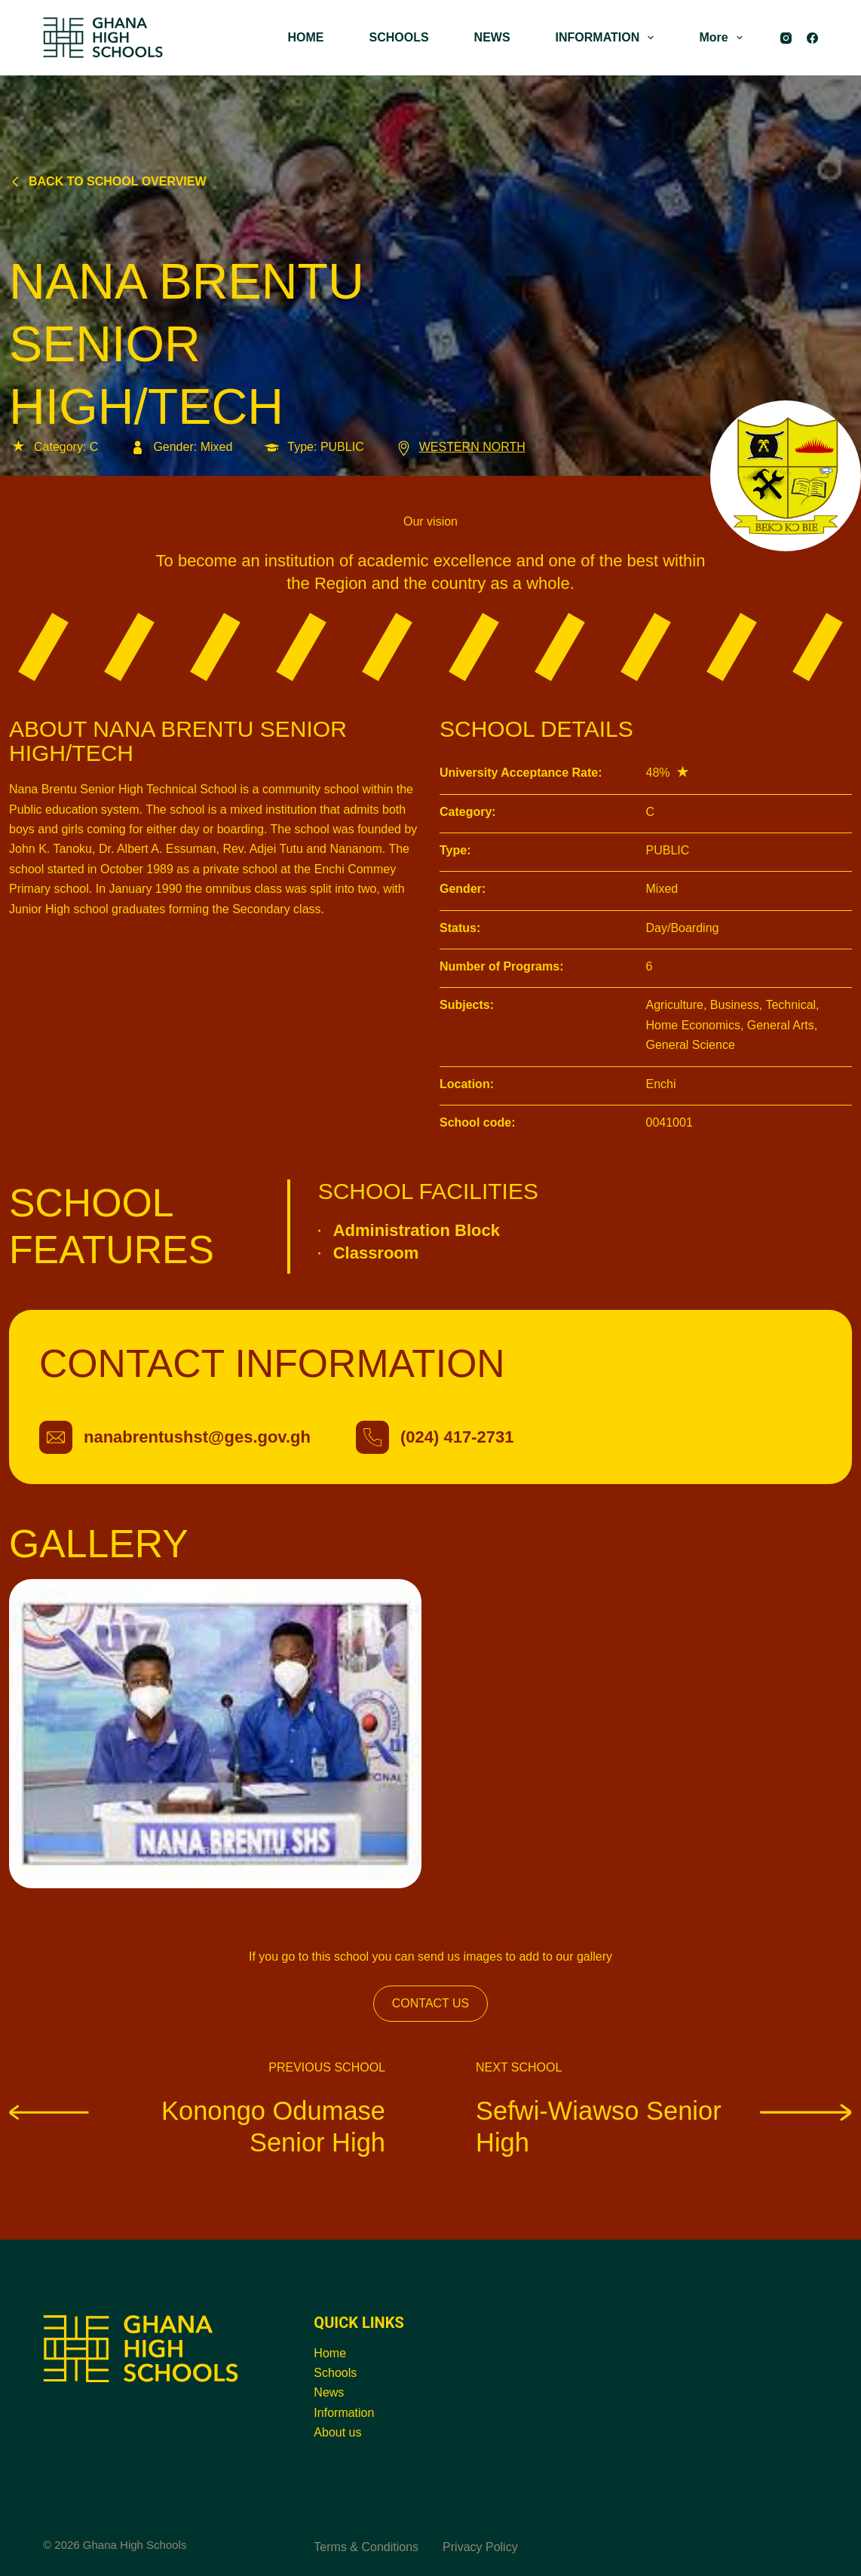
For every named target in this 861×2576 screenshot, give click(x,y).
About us (337, 2432)
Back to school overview (108, 181)
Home (330, 2353)
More (723, 38)
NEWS (492, 37)
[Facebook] (812, 38)
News (329, 2392)
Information (344, 2412)
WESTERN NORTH (459, 446)
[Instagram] (786, 38)
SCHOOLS (398, 37)
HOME (305, 37)
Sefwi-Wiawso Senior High (664, 2126)
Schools (335, 2372)
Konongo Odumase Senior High (197, 2126)
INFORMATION (608, 38)
